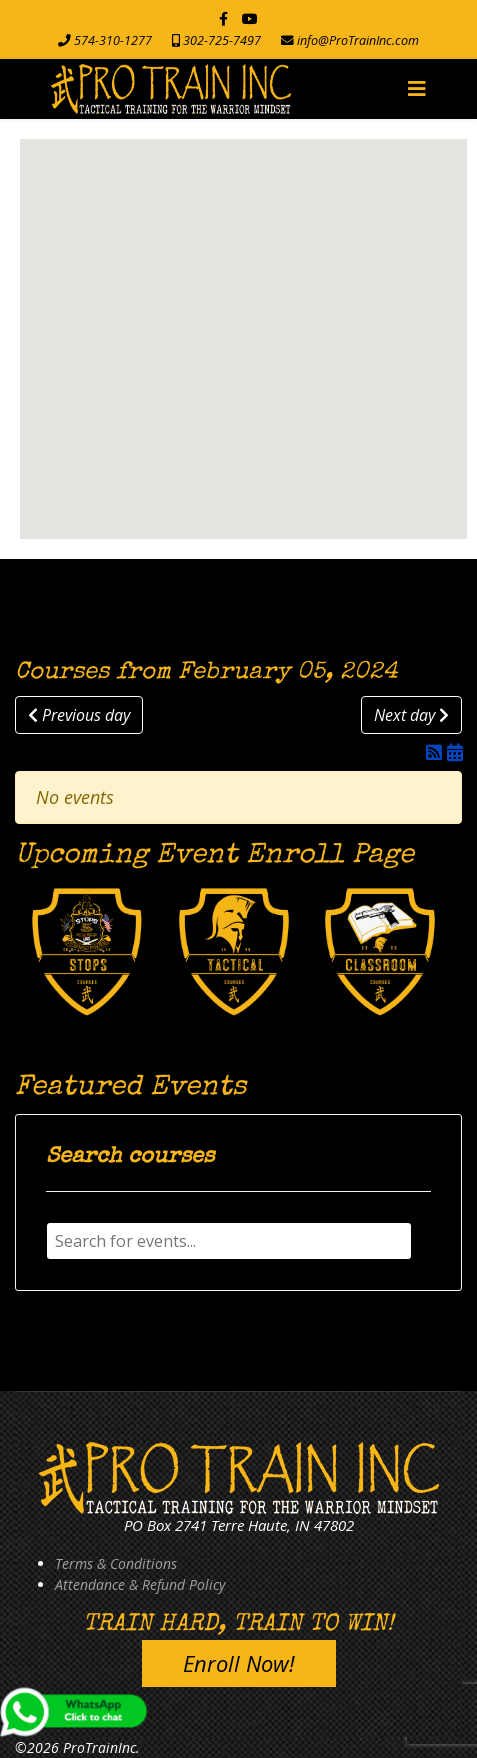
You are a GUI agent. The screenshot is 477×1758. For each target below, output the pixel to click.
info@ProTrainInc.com (358, 40)
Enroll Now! (239, 1663)
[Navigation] (417, 89)
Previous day (79, 715)
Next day (411, 715)
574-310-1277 (113, 40)
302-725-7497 (222, 40)
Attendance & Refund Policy (140, 1584)
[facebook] (223, 18)
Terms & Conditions (116, 1563)
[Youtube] (250, 18)
